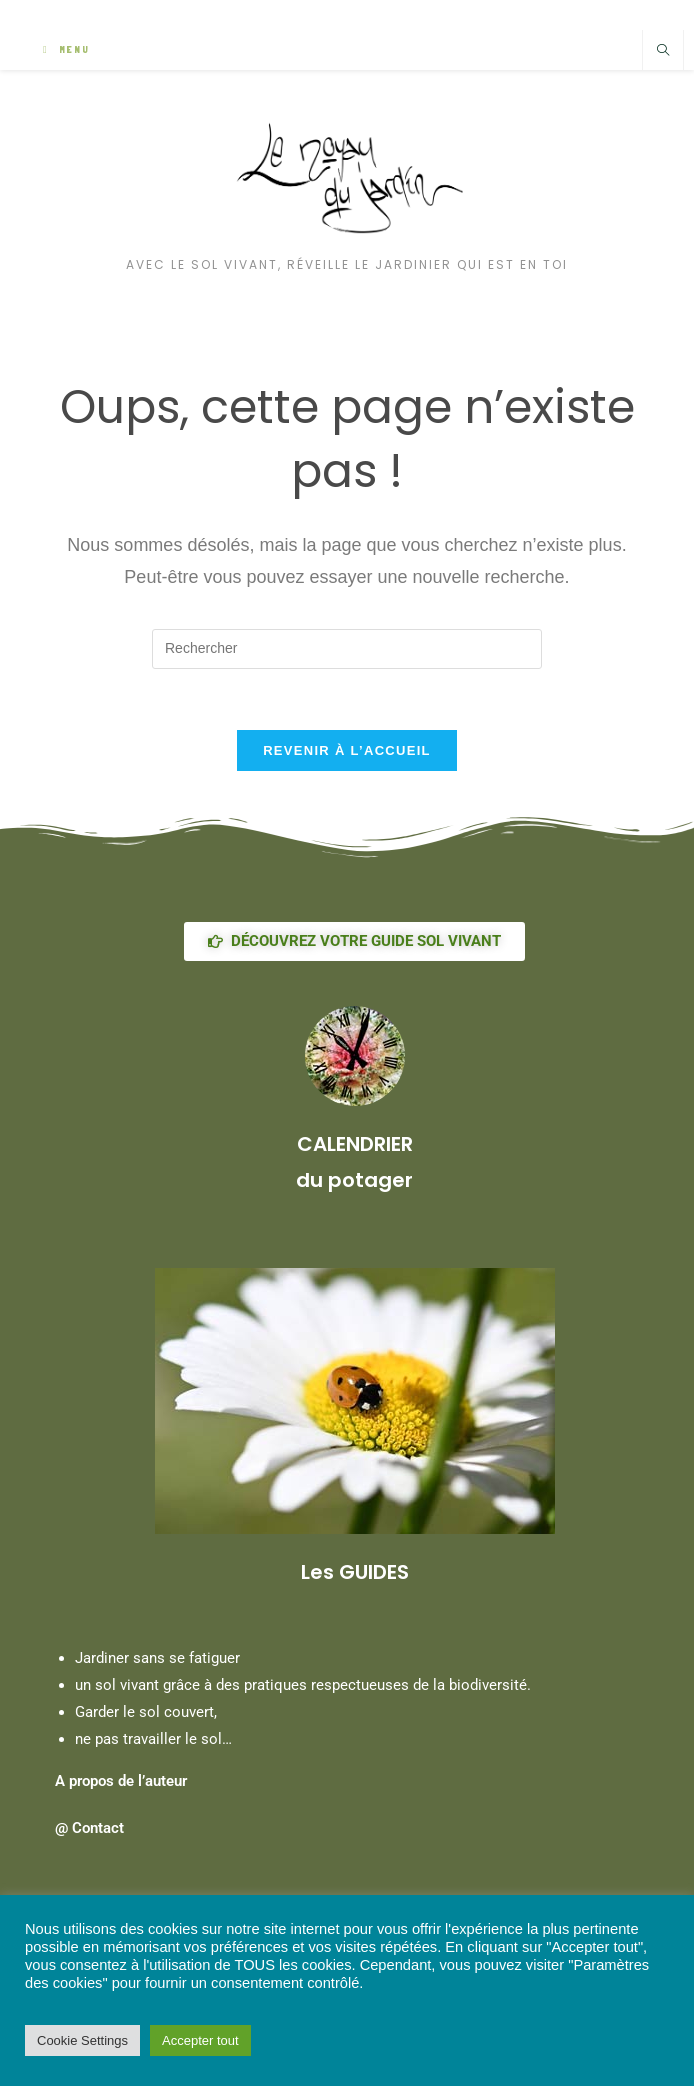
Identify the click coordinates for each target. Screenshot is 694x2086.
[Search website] (663, 52)
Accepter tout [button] (200, 2040)
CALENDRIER (355, 1144)
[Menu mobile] (66, 49)
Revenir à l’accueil (347, 750)
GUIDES (374, 1572)
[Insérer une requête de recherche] (347, 649)
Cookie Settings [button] (82, 2040)
